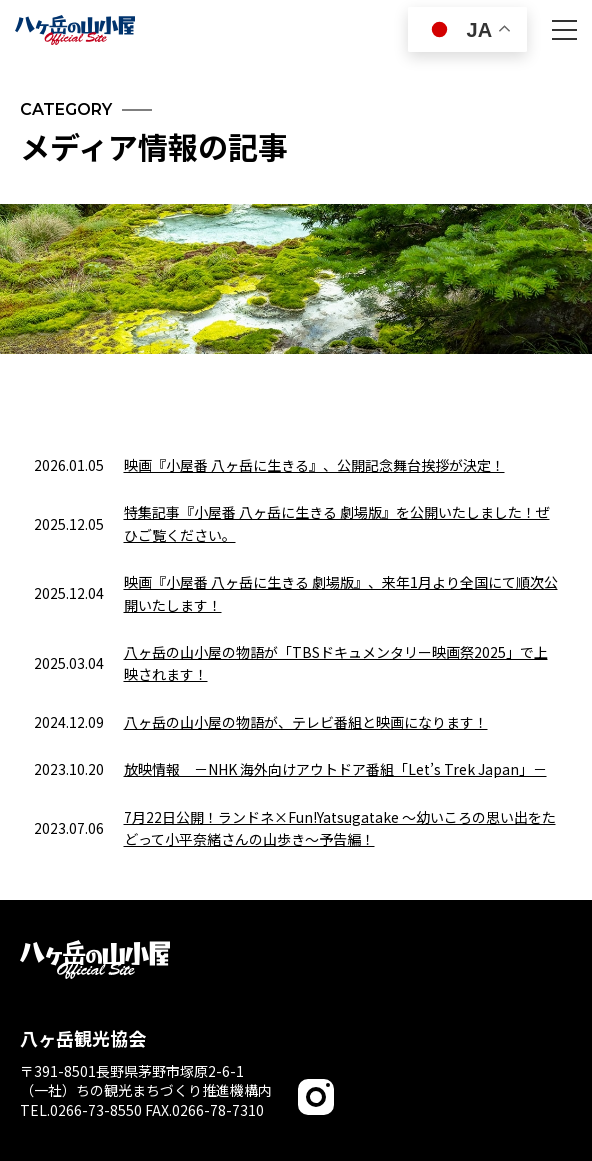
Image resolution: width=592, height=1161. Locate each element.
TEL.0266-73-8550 (81, 1110)
